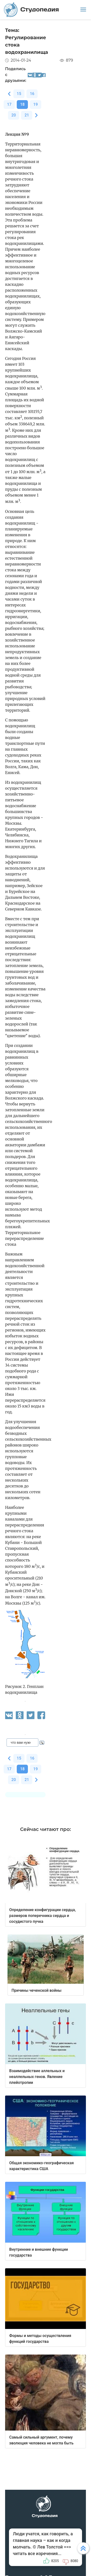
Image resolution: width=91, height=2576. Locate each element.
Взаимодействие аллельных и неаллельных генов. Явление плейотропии (37, 2076)
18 (22, 104)
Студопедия (31, 9)
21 (27, 115)
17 (9, 104)
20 (13, 115)
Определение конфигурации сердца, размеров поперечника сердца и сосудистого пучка (42, 1915)
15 (19, 93)
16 (32, 93)
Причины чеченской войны (37, 1990)
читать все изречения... (37, 2553)
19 (35, 104)
